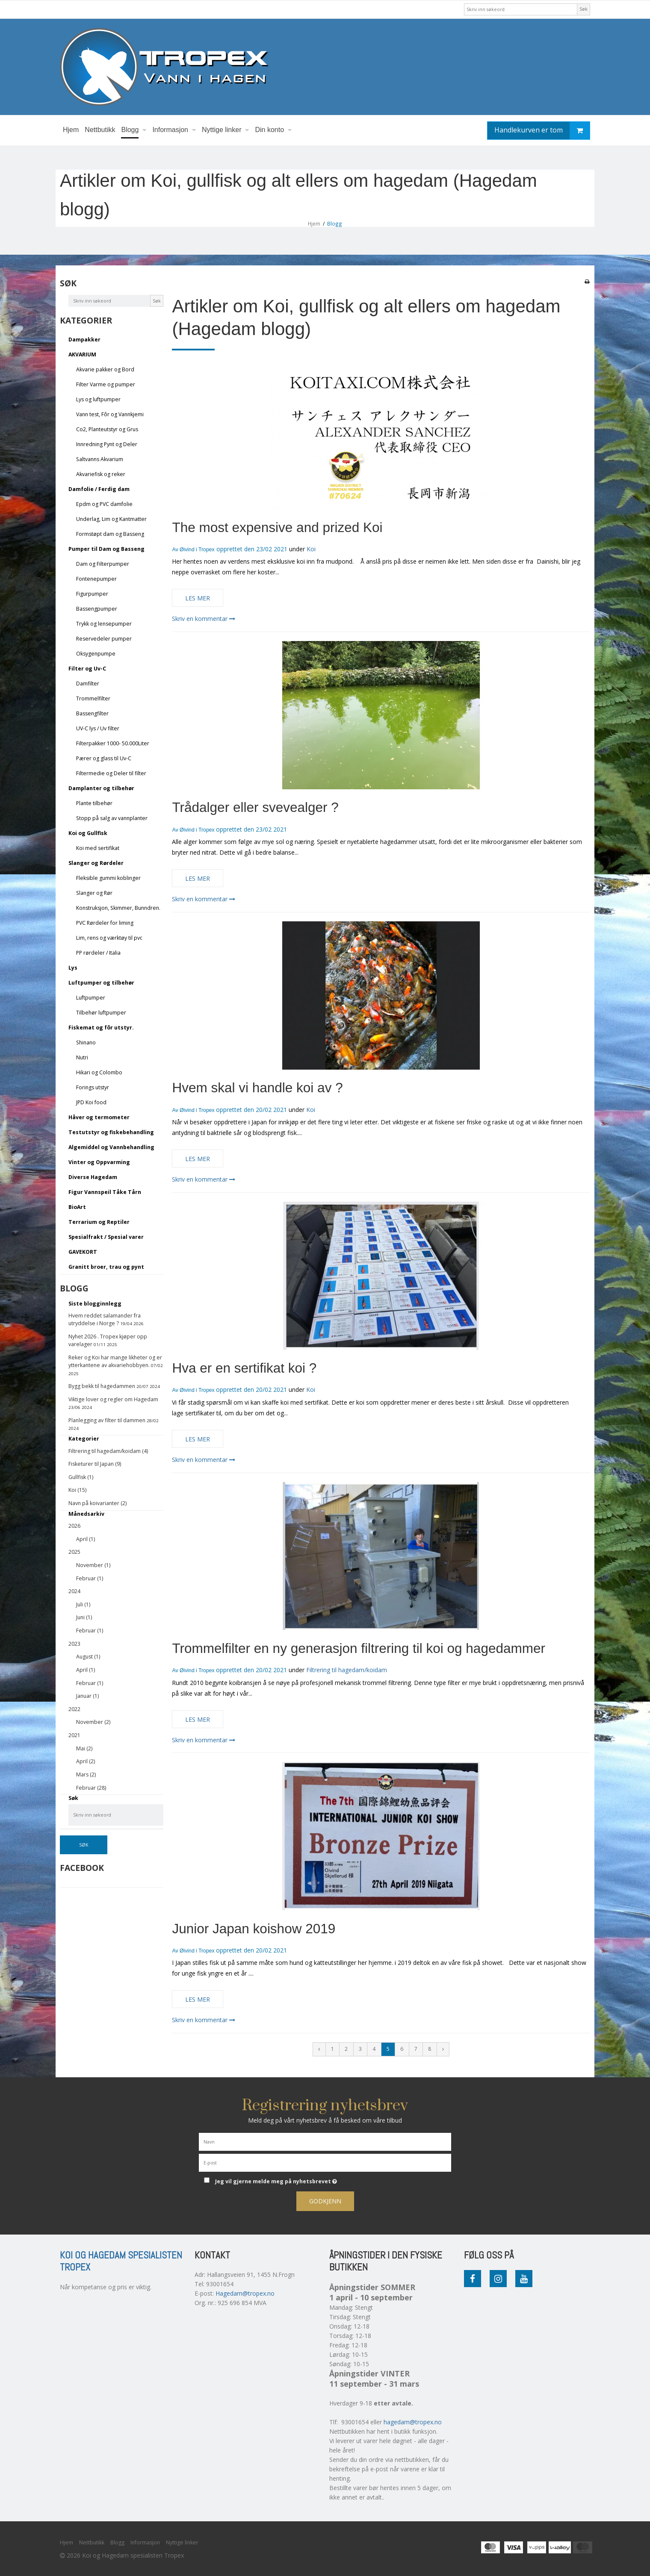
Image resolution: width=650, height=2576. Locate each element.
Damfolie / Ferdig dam (99, 489)
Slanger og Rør (94, 893)
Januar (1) (87, 1696)
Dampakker (84, 339)
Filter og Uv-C (87, 668)
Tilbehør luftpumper (101, 1012)
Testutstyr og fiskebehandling (111, 1132)
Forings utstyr (92, 1087)
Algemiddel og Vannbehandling (111, 1147)
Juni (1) (84, 1617)
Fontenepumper (96, 578)
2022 (74, 1709)
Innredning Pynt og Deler (106, 444)
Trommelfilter (93, 698)
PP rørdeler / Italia (98, 952)
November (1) (93, 1565)
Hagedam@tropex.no (245, 2293)
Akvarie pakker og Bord (105, 369)
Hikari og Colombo (99, 1072)
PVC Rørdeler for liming (104, 922)
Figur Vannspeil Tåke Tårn (104, 1192)
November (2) (93, 1722)
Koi (311, 549)
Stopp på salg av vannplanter (112, 818)
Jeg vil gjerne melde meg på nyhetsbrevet (307, 2180)
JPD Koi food (91, 1102)
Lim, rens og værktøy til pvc (109, 937)
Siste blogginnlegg (94, 1303)
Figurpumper (92, 593)
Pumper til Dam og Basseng (106, 549)
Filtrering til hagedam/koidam (346, 1670)
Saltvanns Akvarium (99, 459)
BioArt (77, 1207)
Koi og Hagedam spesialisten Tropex (121, 2261)
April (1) (85, 1539)
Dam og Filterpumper (102, 564)
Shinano (86, 1042)
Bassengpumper (96, 608)
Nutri (82, 1057)
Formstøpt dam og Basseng (110, 534)
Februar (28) (91, 1787)
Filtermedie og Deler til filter (111, 773)
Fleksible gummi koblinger (108, 878)
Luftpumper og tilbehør (101, 982)
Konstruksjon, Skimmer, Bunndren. (118, 908)
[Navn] (325, 2141)
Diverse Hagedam (92, 1177)
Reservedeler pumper (104, 638)
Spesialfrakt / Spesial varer (106, 1237)
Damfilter (87, 683)
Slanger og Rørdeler (96, 863)
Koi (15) (77, 1490)
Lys (72, 967)
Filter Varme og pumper (105, 384)
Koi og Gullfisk (87, 833)
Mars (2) (86, 1774)
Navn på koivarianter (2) (97, 1503)
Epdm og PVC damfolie (104, 504)
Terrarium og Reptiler (99, 1222)
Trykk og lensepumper (104, 623)
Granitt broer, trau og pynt (106, 1266)
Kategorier (83, 1438)
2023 (74, 1643)
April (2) (85, 1761)
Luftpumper (90, 997)
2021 (74, 1735)
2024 (74, 1591)
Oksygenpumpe (95, 653)
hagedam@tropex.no (413, 2422)
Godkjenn (325, 2201)
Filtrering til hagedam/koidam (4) (108, 1451)
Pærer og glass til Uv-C (103, 758)
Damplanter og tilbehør (101, 788)
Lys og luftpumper (98, 399)
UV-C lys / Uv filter (97, 728)
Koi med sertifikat (97, 848)
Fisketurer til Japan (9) (94, 1463)
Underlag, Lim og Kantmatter (111, 519)
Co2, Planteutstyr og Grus (107, 429)
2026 (74, 1525)
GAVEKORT (82, 1252)
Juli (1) (83, 1604)
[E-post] (325, 2162)
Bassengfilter (92, 713)
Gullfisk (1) (80, 1477)
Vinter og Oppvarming (99, 1162)
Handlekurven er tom (542, 130)
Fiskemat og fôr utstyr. (101, 1027)
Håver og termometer (99, 1117)
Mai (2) (84, 1748)
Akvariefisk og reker (100, 474)
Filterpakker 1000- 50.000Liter (112, 743)
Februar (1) (89, 1578)
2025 (74, 1552)
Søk (583, 9)
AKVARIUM (82, 354)
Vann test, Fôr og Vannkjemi (110, 414)
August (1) (88, 1656)
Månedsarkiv (86, 1514)
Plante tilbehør (94, 803)
